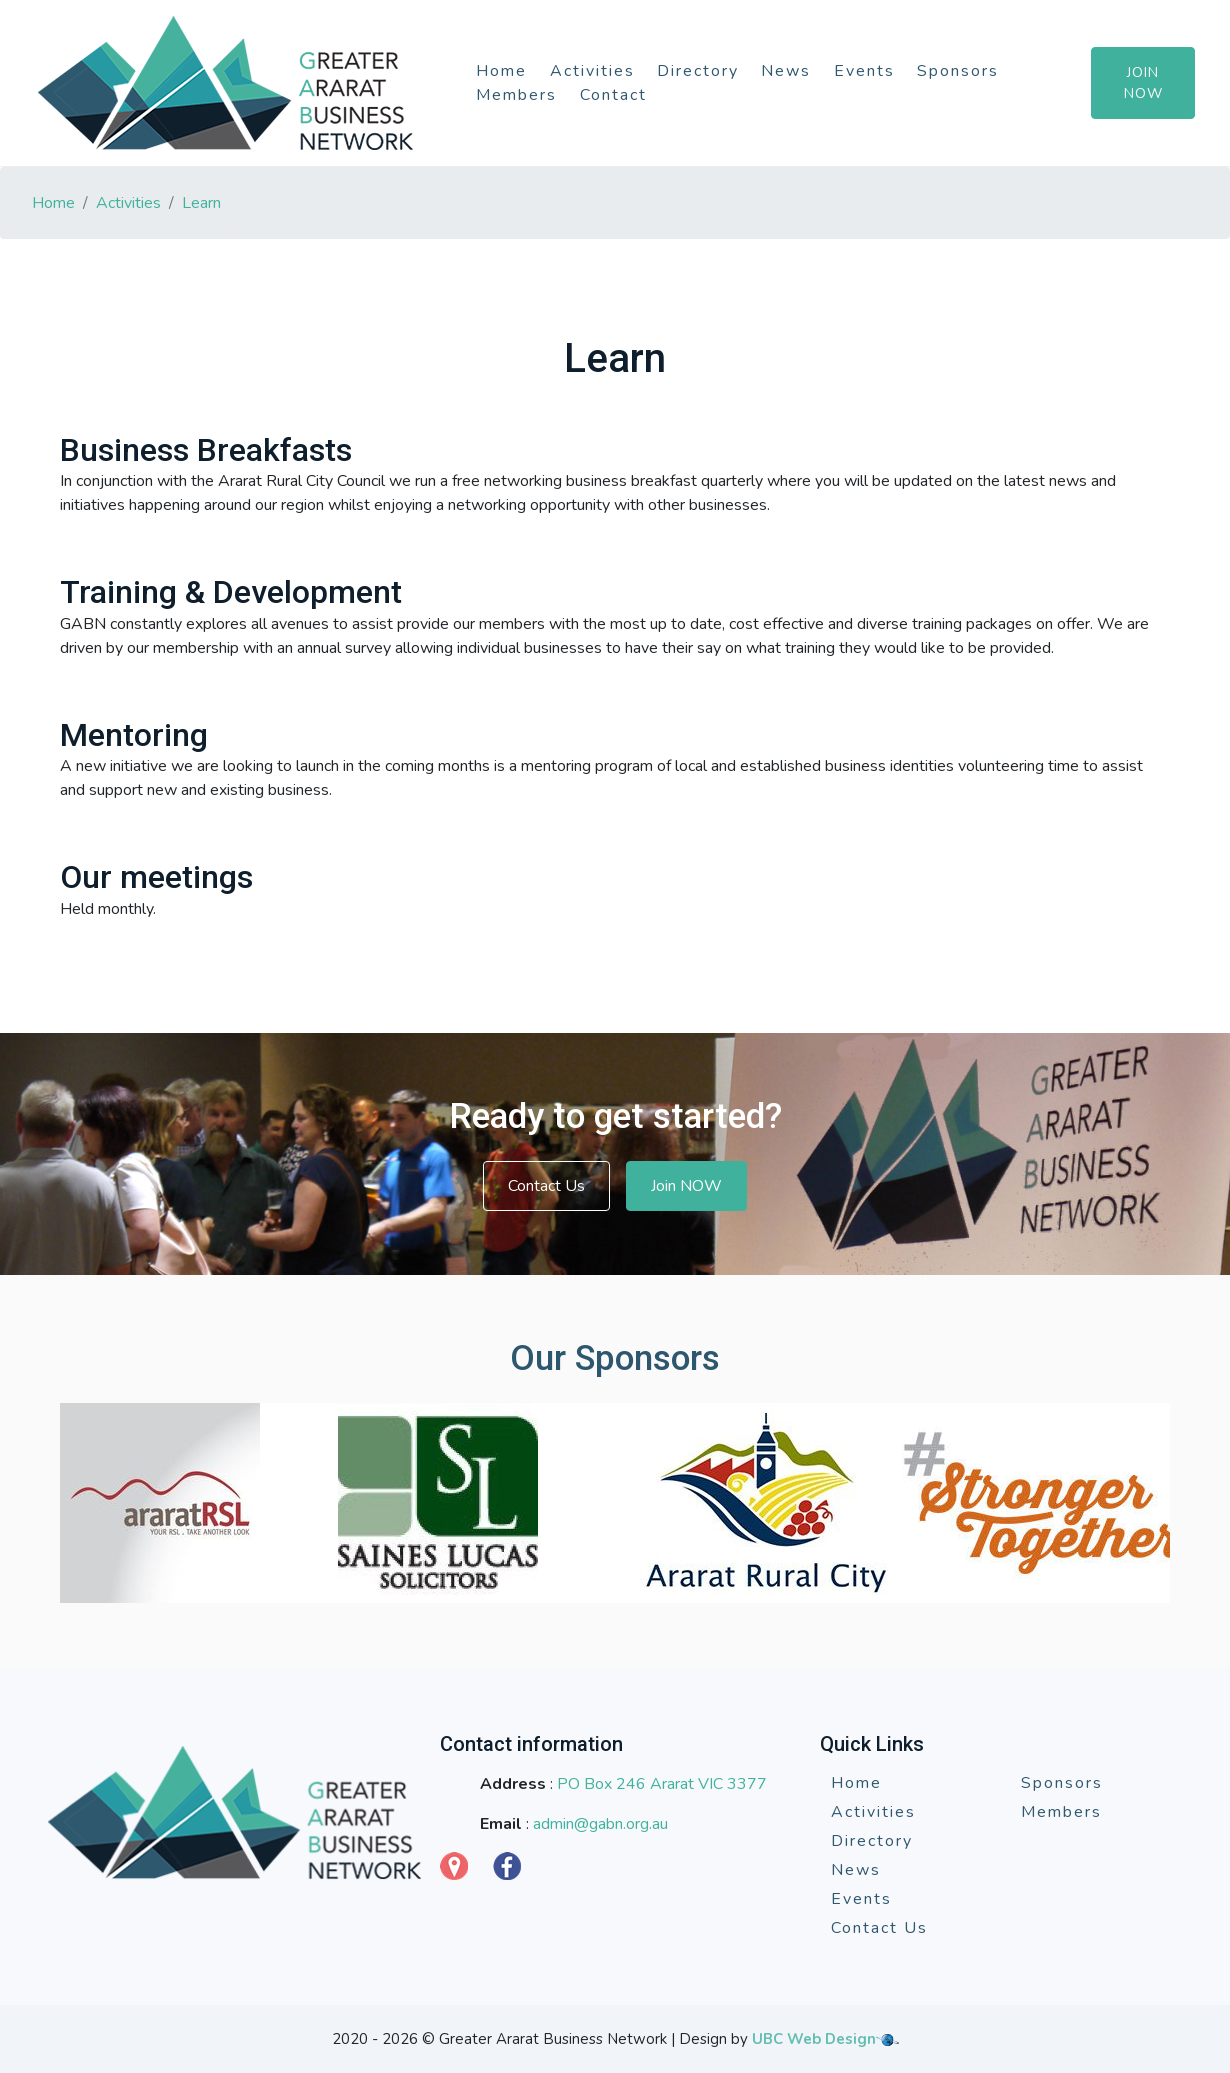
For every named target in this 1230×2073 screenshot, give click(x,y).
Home (501, 71)
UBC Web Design (814, 2039)
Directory (698, 71)
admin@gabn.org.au (600, 1824)
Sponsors (958, 71)
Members (516, 95)
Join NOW (686, 1186)
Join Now (1143, 83)
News (786, 71)
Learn (201, 203)
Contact (613, 95)
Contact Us (546, 1186)
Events (864, 71)
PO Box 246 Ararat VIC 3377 (662, 1784)
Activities (592, 71)
